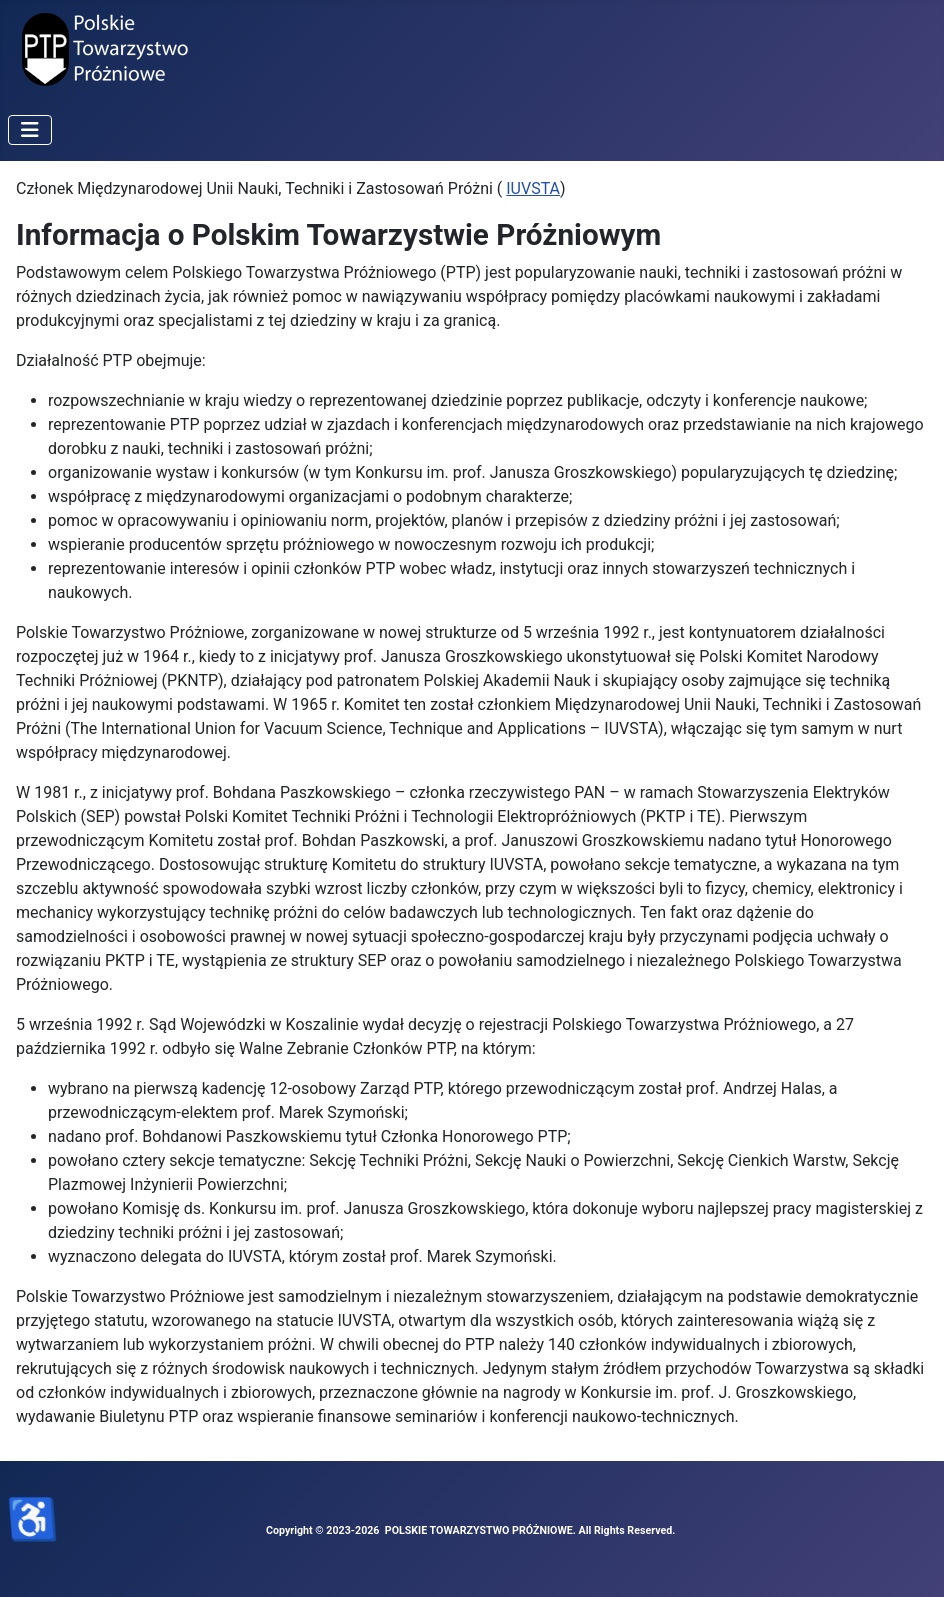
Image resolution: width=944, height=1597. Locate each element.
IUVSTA (533, 188)
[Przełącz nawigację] (30, 130)
